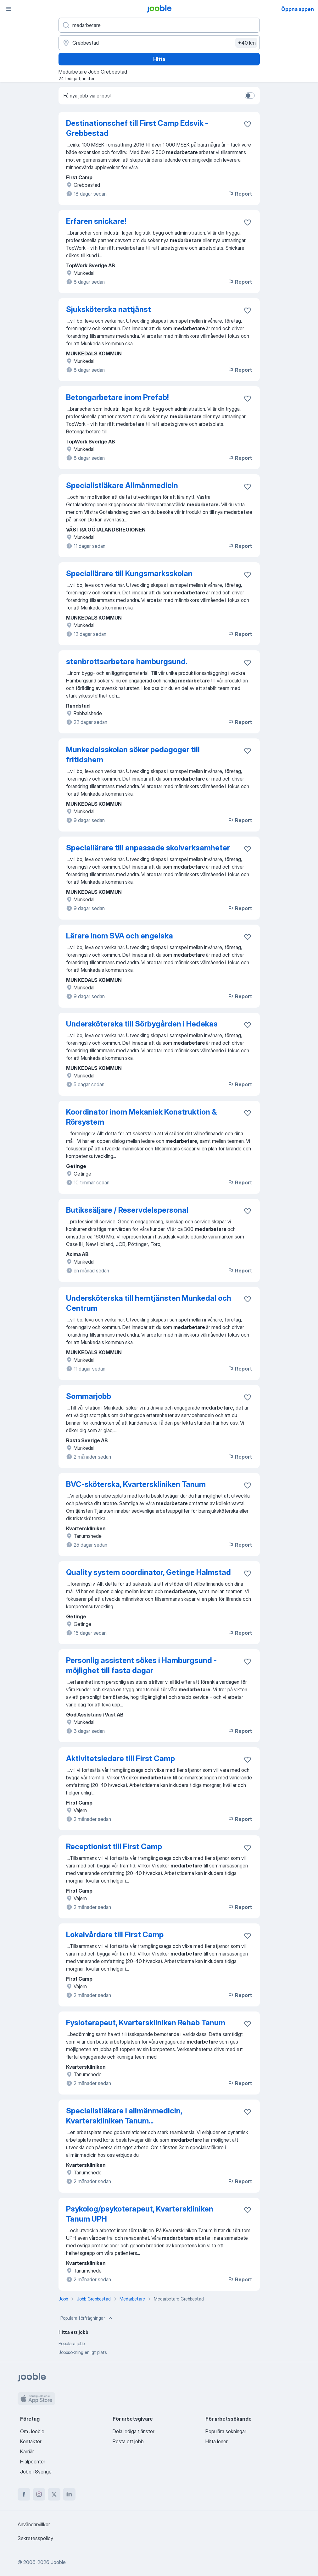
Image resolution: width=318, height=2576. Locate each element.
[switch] (250, 95)
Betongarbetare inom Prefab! (117, 397)
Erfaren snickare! (96, 221)
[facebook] (24, 2494)
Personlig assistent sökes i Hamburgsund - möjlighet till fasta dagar (141, 1665)
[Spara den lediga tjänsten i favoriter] (247, 124)
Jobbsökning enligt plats (83, 2352)
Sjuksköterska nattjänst (108, 309)
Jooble (58, 2562)
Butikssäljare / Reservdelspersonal (127, 1210)
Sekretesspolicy (35, 2538)
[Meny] (9, 9)
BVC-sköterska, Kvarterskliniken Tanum (136, 1484)
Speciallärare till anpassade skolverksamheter (148, 847)
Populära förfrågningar (87, 2318)
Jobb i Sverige (36, 2471)
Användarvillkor (34, 2524)
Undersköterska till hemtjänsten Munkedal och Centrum (148, 1303)
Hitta (159, 59)
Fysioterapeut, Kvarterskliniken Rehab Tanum (145, 2022)
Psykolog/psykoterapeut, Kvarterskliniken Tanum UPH (139, 2213)
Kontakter (31, 2441)
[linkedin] (69, 2494)
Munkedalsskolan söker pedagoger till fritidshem (133, 754)
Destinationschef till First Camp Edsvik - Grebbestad (137, 128)
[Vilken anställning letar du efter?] (159, 25)
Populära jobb (72, 2343)
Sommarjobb (88, 1396)
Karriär (27, 2451)
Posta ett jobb (128, 2441)
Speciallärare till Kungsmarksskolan (129, 573)
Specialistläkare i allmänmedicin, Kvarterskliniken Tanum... (124, 2115)
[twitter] (54, 2494)
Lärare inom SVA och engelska (119, 935)
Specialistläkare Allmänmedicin (122, 485)
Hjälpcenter (32, 2461)
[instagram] (39, 2494)
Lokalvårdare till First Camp (115, 1934)
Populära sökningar (225, 2431)
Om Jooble (32, 2431)
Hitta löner (216, 2441)
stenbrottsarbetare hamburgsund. (126, 661)
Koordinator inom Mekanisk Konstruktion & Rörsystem (141, 1117)
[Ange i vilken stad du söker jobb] (159, 42)
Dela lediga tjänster (133, 2431)
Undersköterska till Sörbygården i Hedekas (142, 1023)
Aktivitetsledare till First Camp (120, 1758)
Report (239, 194)
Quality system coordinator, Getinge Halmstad (148, 1572)
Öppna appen (297, 9)
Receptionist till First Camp (114, 1846)
